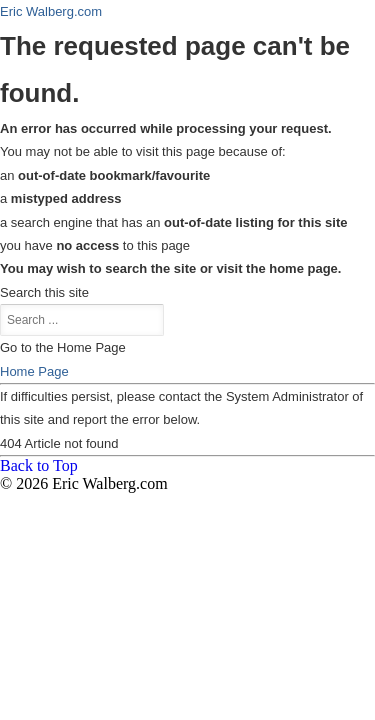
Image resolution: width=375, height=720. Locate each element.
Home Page (34, 371)
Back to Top (39, 465)
